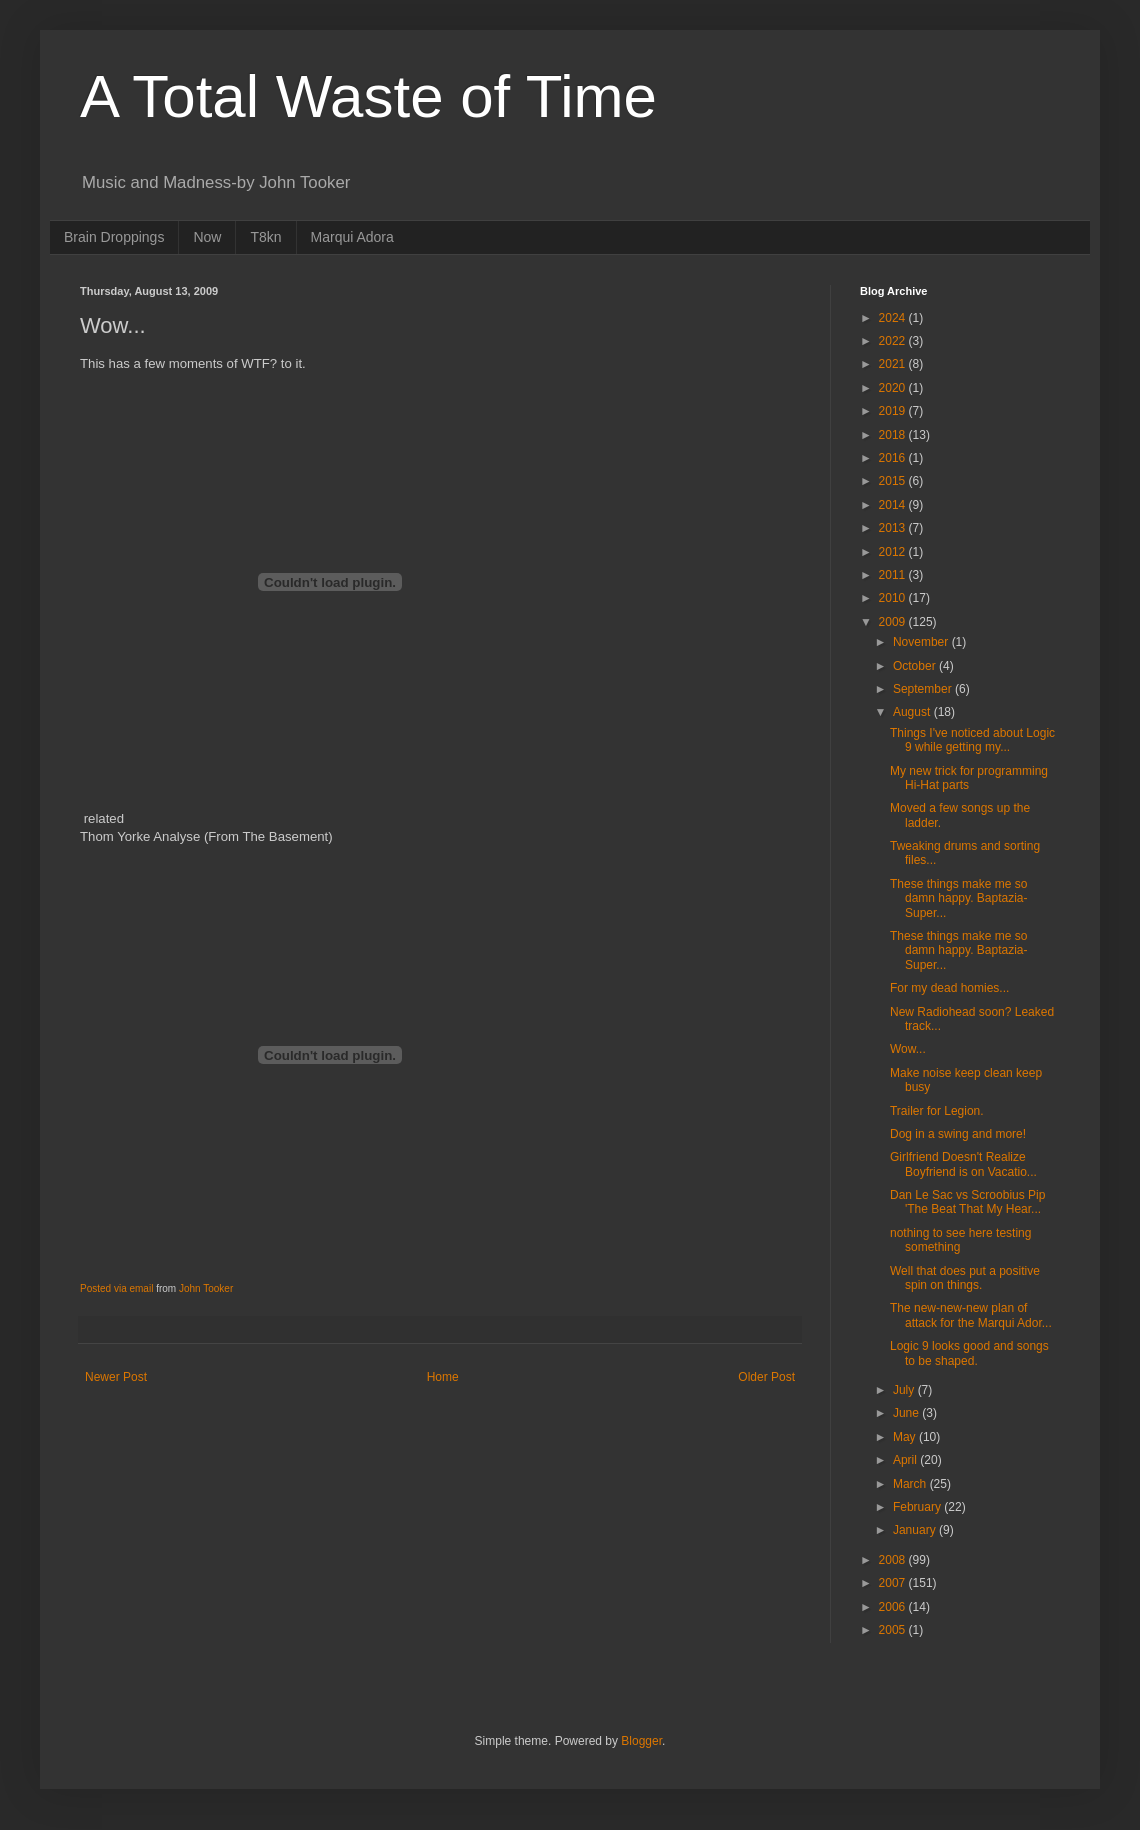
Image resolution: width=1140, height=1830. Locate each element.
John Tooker (206, 1288)
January (916, 1530)
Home (443, 1377)
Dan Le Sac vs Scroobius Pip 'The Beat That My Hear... (967, 1202)
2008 (894, 1560)
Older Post (766, 1377)
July (905, 1390)
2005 (894, 1630)
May (906, 1437)
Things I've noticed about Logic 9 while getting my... (972, 740)
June (907, 1413)
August (913, 712)
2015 (894, 481)
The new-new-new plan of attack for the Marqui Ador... (971, 1315)
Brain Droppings (114, 237)
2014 (894, 505)
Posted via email (116, 1288)
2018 (894, 435)
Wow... (908, 1049)
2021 (894, 364)
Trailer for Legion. (937, 1111)
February (918, 1507)
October (916, 666)
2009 (894, 622)
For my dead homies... (949, 988)
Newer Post (116, 1377)
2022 (894, 341)
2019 (894, 411)
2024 (894, 318)
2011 (894, 575)
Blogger (641, 1741)
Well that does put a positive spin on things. (965, 1278)
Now (207, 237)
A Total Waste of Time (368, 96)
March (911, 1484)
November (922, 642)
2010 (894, 598)
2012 (894, 552)
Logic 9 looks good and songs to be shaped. (969, 1353)
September (924, 689)
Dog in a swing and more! (958, 1134)
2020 (894, 388)
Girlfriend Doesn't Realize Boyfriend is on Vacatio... (963, 1164)
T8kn (265, 237)
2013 (894, 528)
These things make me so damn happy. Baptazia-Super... (959, 898)
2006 (894, 1607)
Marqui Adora (352, 237)
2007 (894, 1583)
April (906, 1460)
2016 (894, 458)
